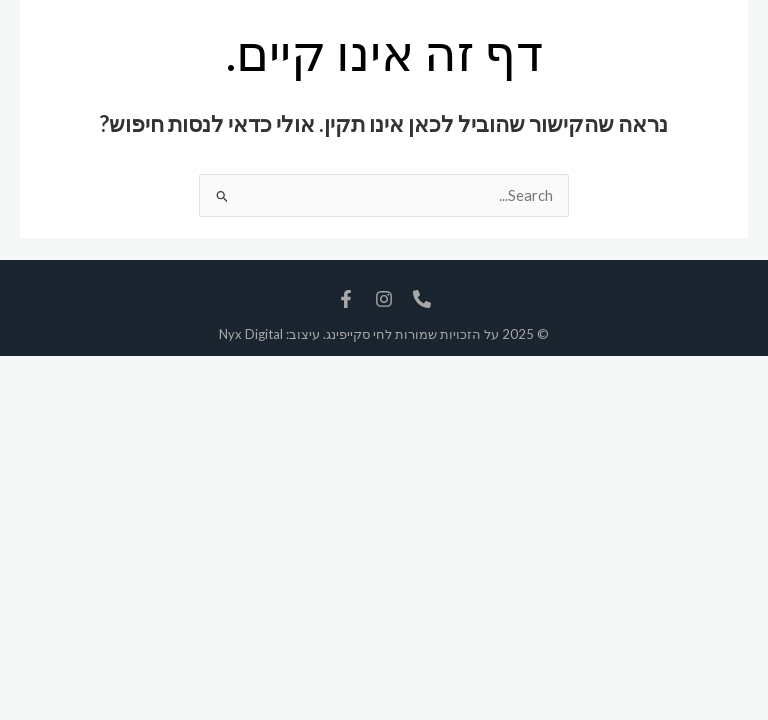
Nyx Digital (251, 334)
